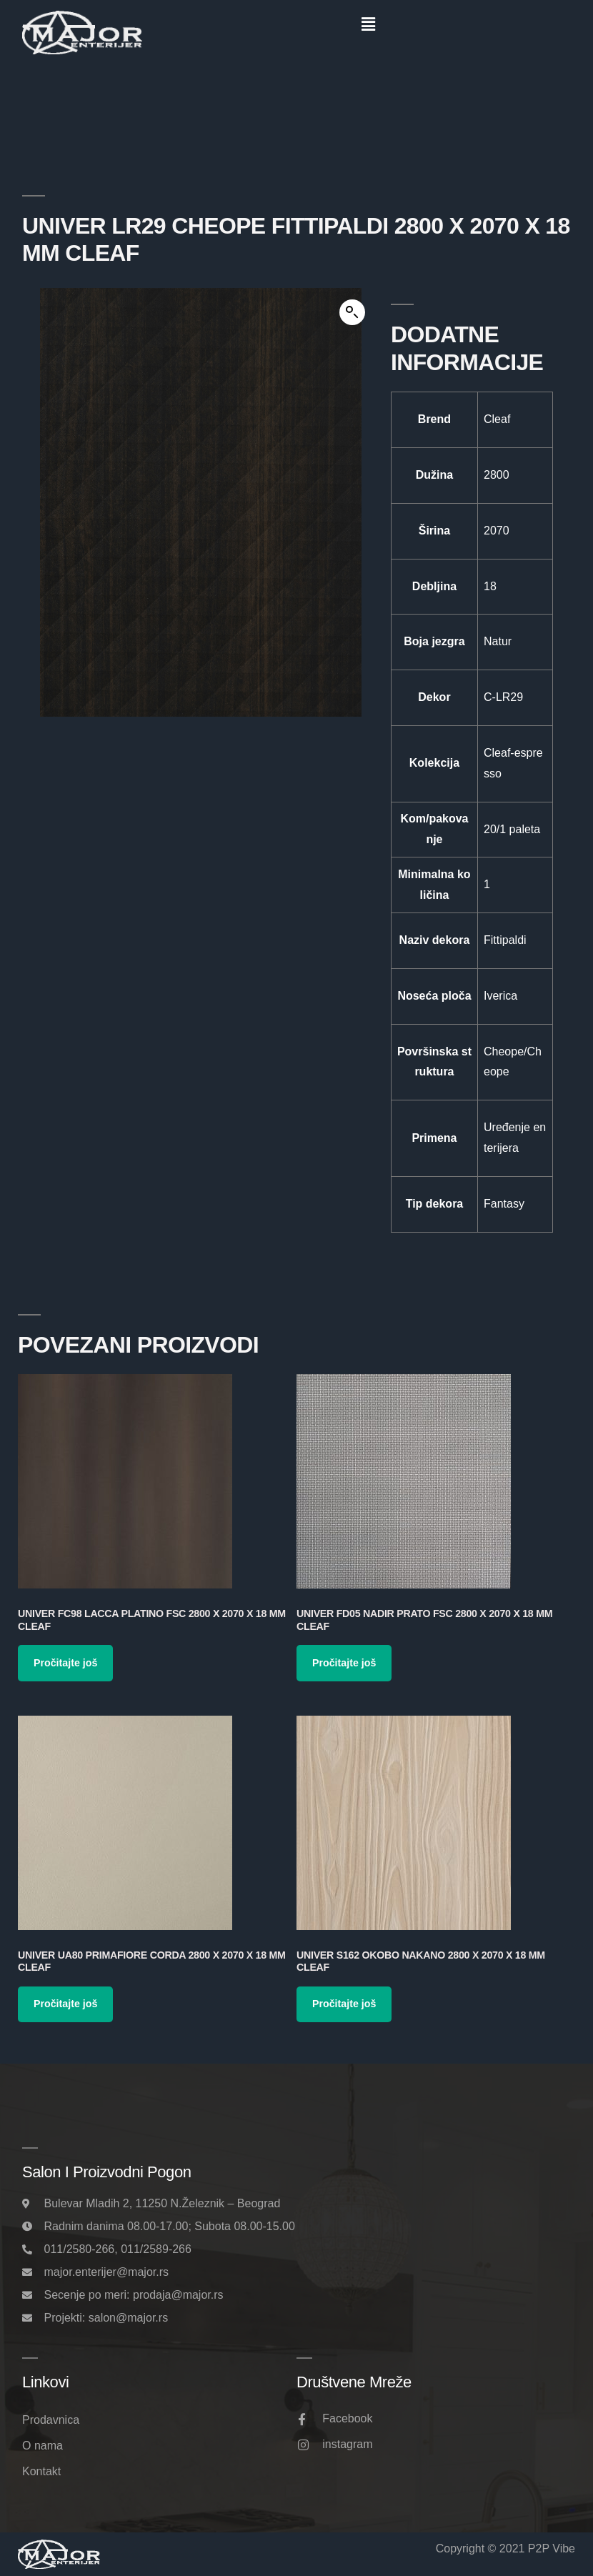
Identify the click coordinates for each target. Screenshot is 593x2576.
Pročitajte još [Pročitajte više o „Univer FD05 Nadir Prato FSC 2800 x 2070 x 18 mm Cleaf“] (344, 1663)
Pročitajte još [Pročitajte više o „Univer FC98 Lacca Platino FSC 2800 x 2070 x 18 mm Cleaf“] (65, 1663)
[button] (368, 24)
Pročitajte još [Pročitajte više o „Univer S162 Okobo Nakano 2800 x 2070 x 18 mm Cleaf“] (344, 2003)
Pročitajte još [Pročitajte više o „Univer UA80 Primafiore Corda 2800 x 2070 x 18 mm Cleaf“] (65, 2003)
